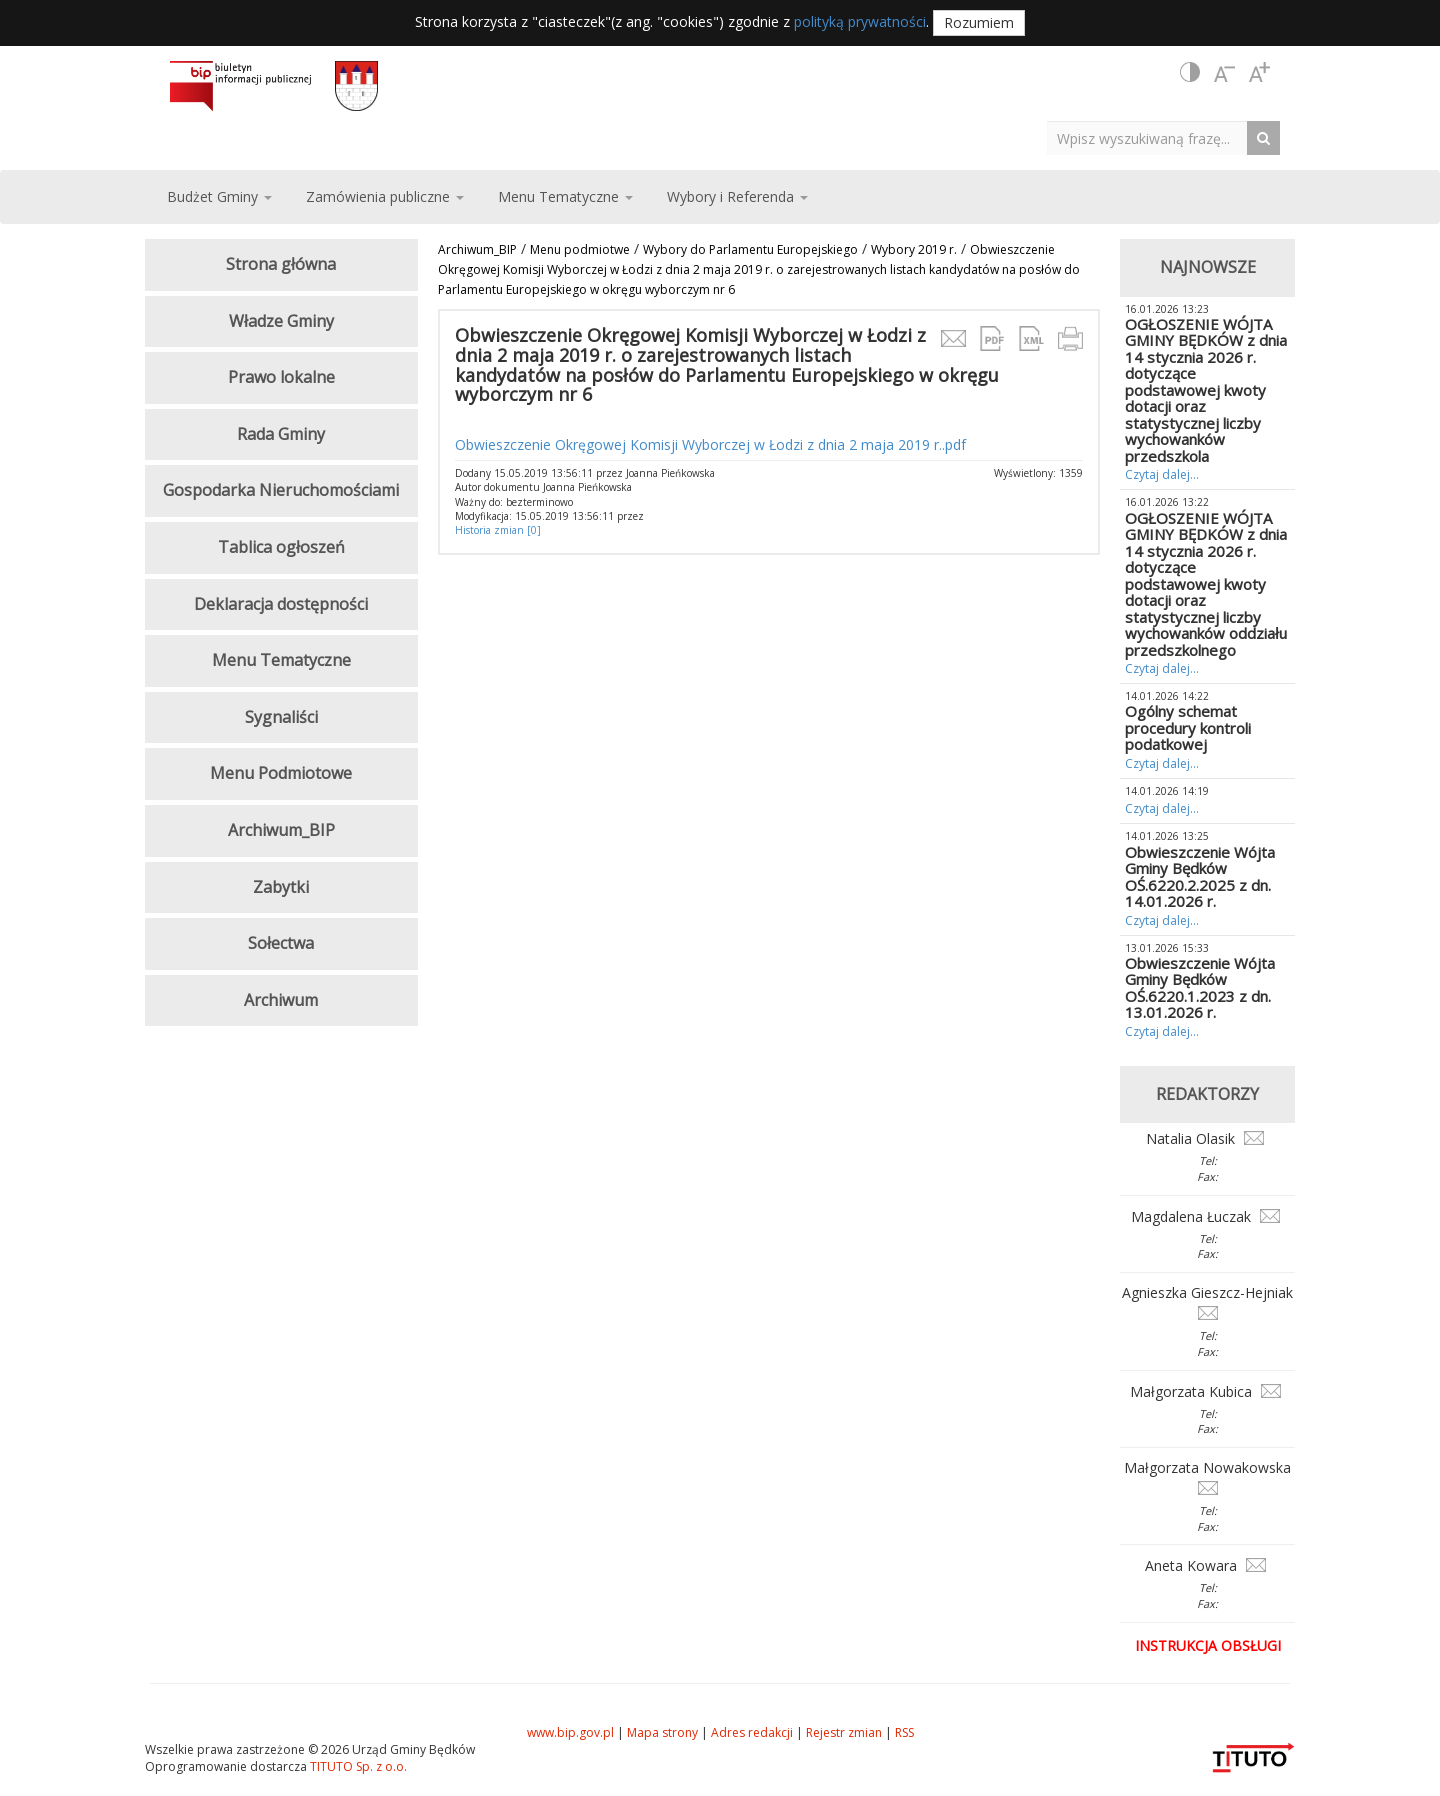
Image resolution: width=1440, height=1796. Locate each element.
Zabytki (281, 887)
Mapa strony (662, 1732)
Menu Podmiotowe (281, 773)
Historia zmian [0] (498, 530)
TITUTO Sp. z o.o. (357, 1766)
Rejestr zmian (844, 1732)
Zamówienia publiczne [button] (385, 196)
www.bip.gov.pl (570, 1732)
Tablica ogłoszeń (281, 547)
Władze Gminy (281, 321)
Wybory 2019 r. (914, 249)
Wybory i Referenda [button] (737, 196)
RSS (904, 1732)
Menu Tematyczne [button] (565, 196)
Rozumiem (979, 22)
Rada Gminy (281, 434)
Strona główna (281, 264)
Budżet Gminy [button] (219, 196)
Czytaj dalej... (1162, 474)
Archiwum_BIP (477, 249)
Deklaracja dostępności (281, 604)
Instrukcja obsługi (1208, 1645)
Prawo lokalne (281, 377)
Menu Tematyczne (281, 660)
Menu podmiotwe (580, 249)
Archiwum (281, 1000)
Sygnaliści (281, 717)
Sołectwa (281, 943)
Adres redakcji (752, 1732)
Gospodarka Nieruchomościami (281, 490)
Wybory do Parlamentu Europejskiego (750, 249)
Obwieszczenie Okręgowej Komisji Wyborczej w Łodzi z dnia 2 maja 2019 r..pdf (710, 444)
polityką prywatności (860, 21)
